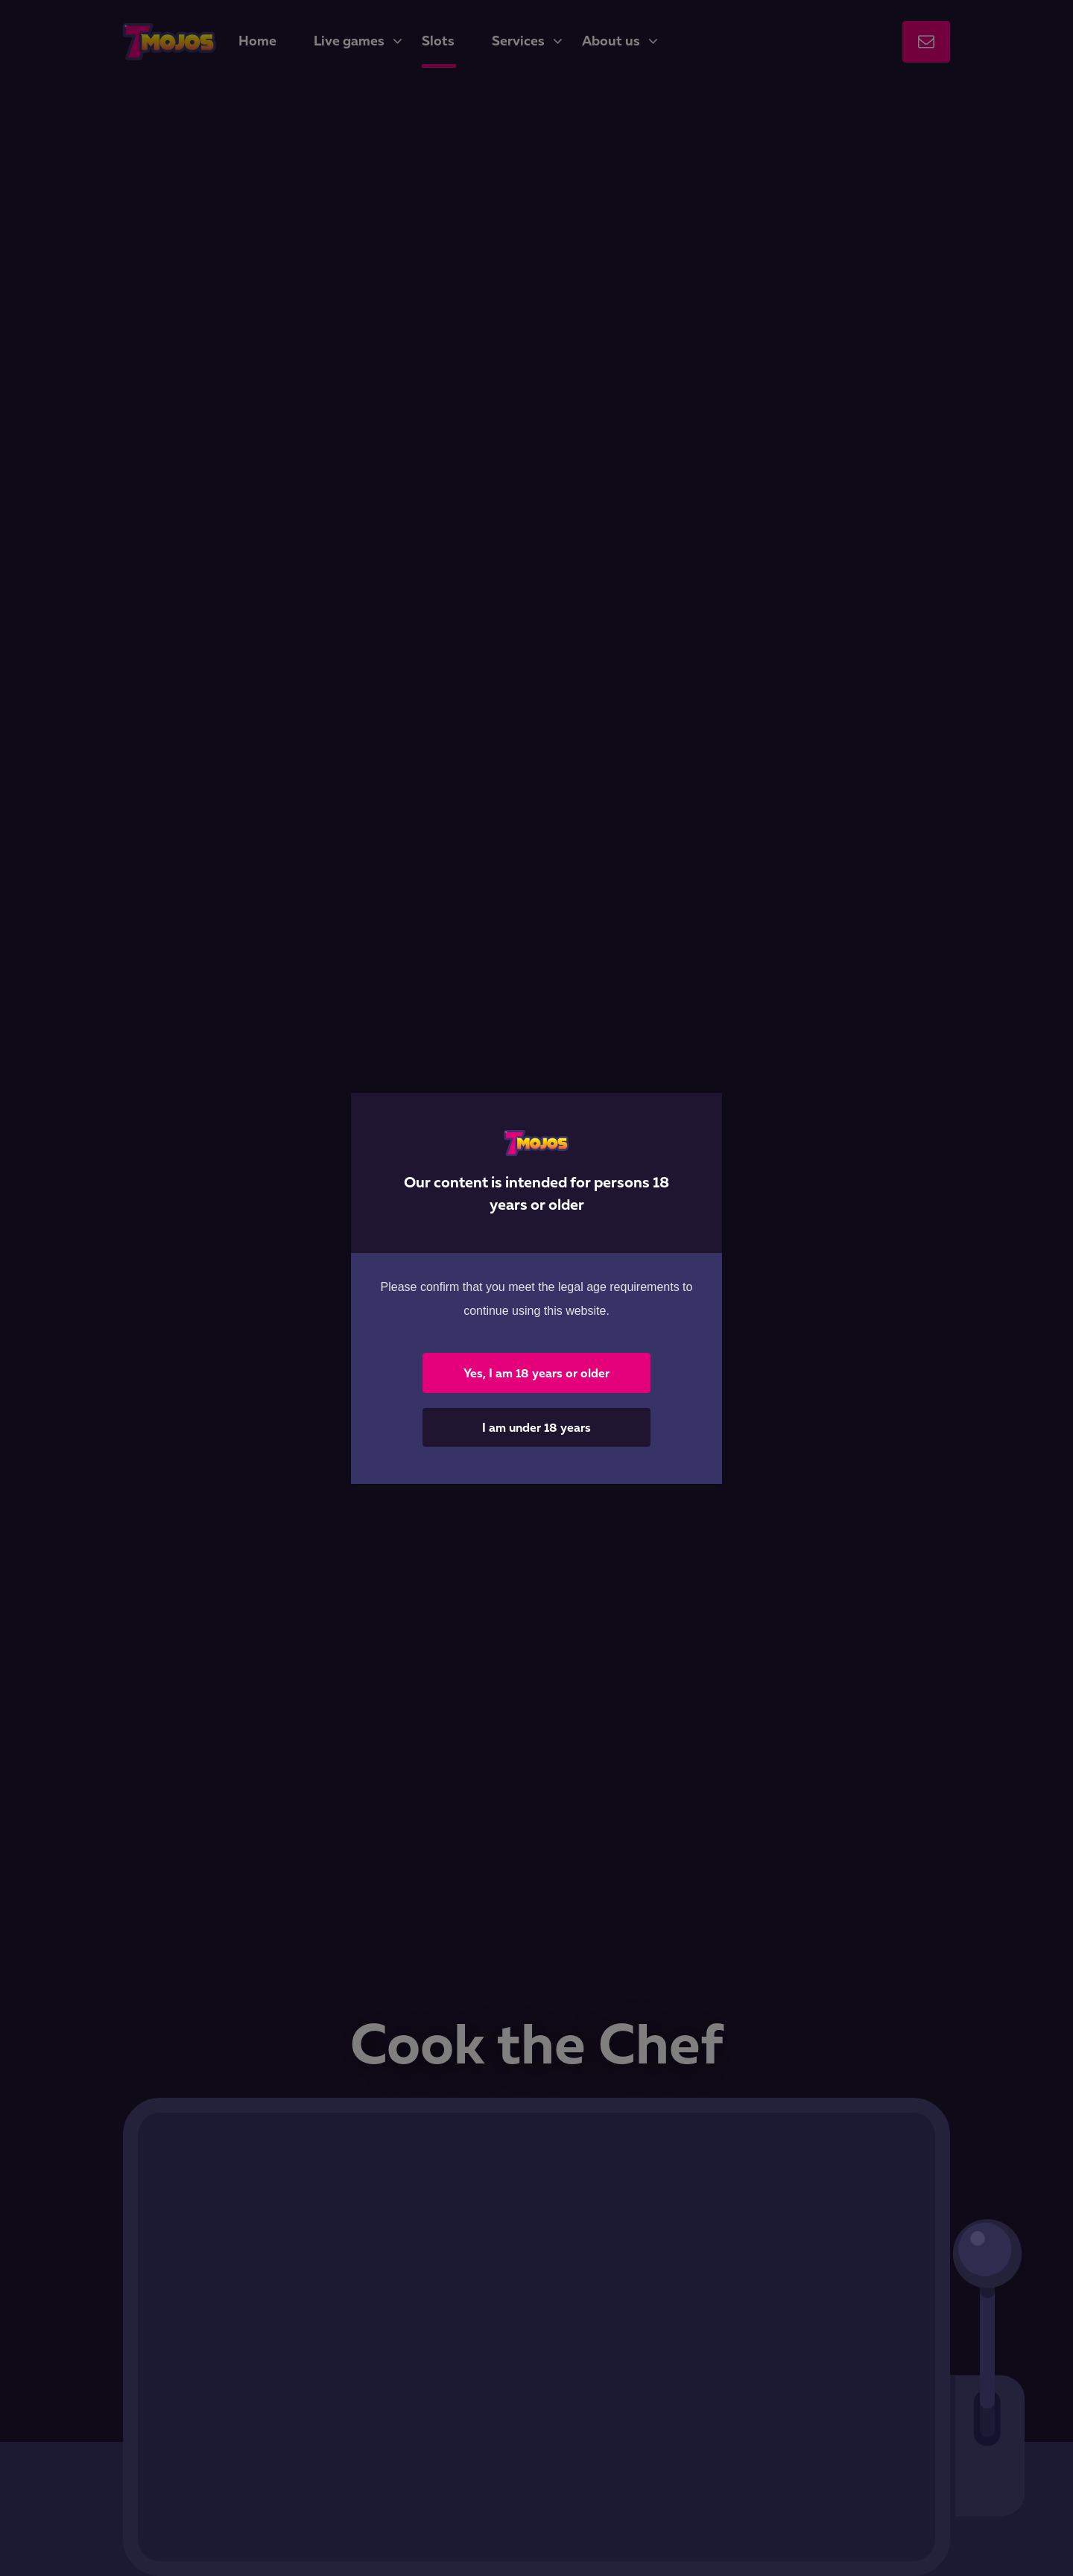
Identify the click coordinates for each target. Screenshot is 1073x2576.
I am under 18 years (536, 1427)
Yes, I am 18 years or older (536, 1372)
